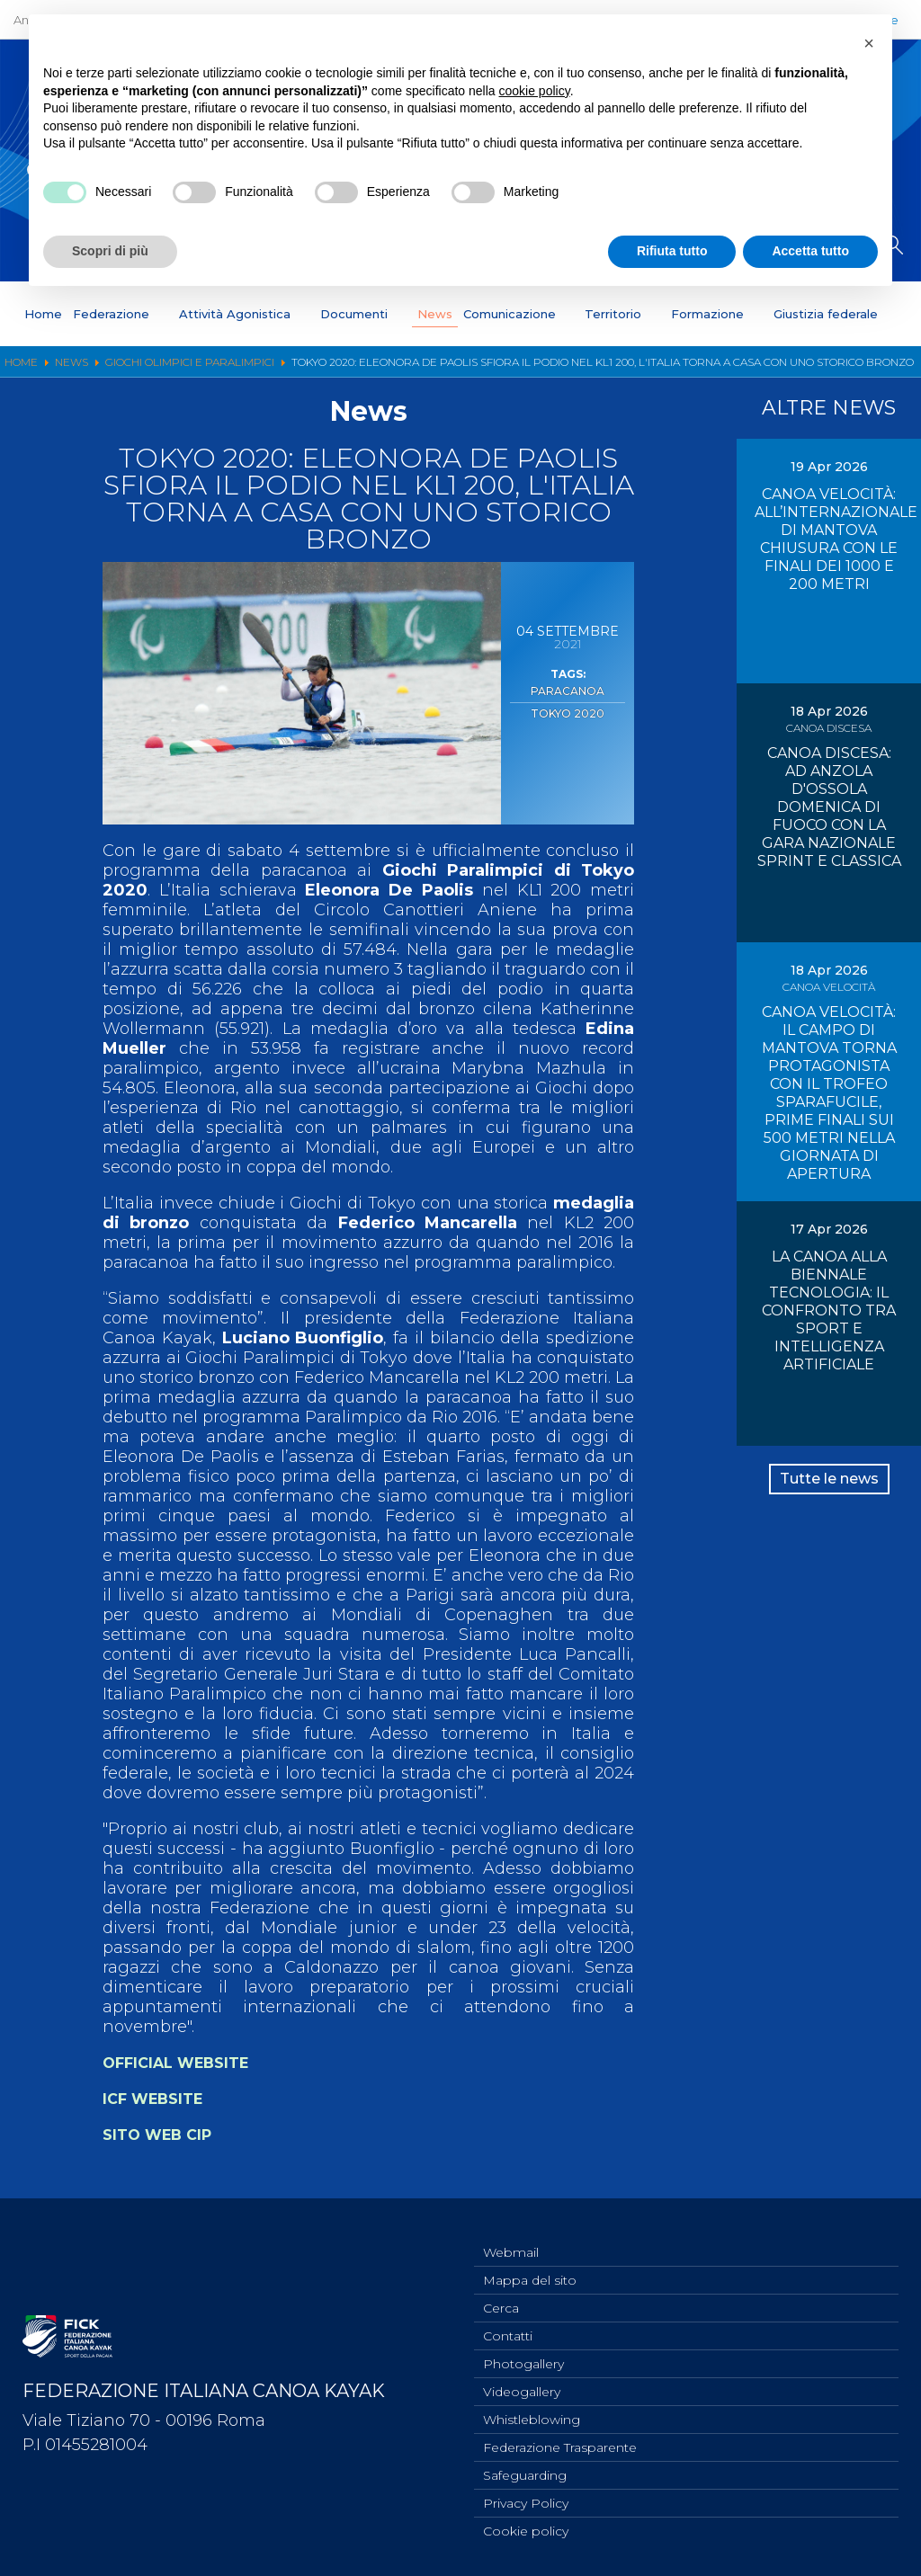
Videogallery (521, 2382)
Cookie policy (525, 2530)
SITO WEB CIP (163, 2134)
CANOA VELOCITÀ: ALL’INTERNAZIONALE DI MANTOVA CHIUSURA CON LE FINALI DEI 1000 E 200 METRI (836, 539)
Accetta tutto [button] (810, 251)
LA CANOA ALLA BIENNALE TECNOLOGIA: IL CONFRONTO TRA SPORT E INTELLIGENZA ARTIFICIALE (829, 1310)
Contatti (507, 2322)
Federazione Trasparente (560, 2441)
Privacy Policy (525, 2500)
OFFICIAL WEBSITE (186, 2062)
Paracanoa (567, 689)
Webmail (511, 2233)
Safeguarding (525, 2471)
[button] (868, 43)
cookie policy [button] (534, 91)
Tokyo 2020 (567, 708)
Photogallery (523, 2352)
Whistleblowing (531, 2411)
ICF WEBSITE (158, 2098)
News (434, 314)
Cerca (501, 2293)
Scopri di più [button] (110, 251)
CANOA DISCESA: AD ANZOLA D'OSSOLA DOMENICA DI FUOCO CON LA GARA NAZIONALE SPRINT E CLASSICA (829, 806)
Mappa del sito (530, 2263)
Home (43, 314)
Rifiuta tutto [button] (672, 251)
